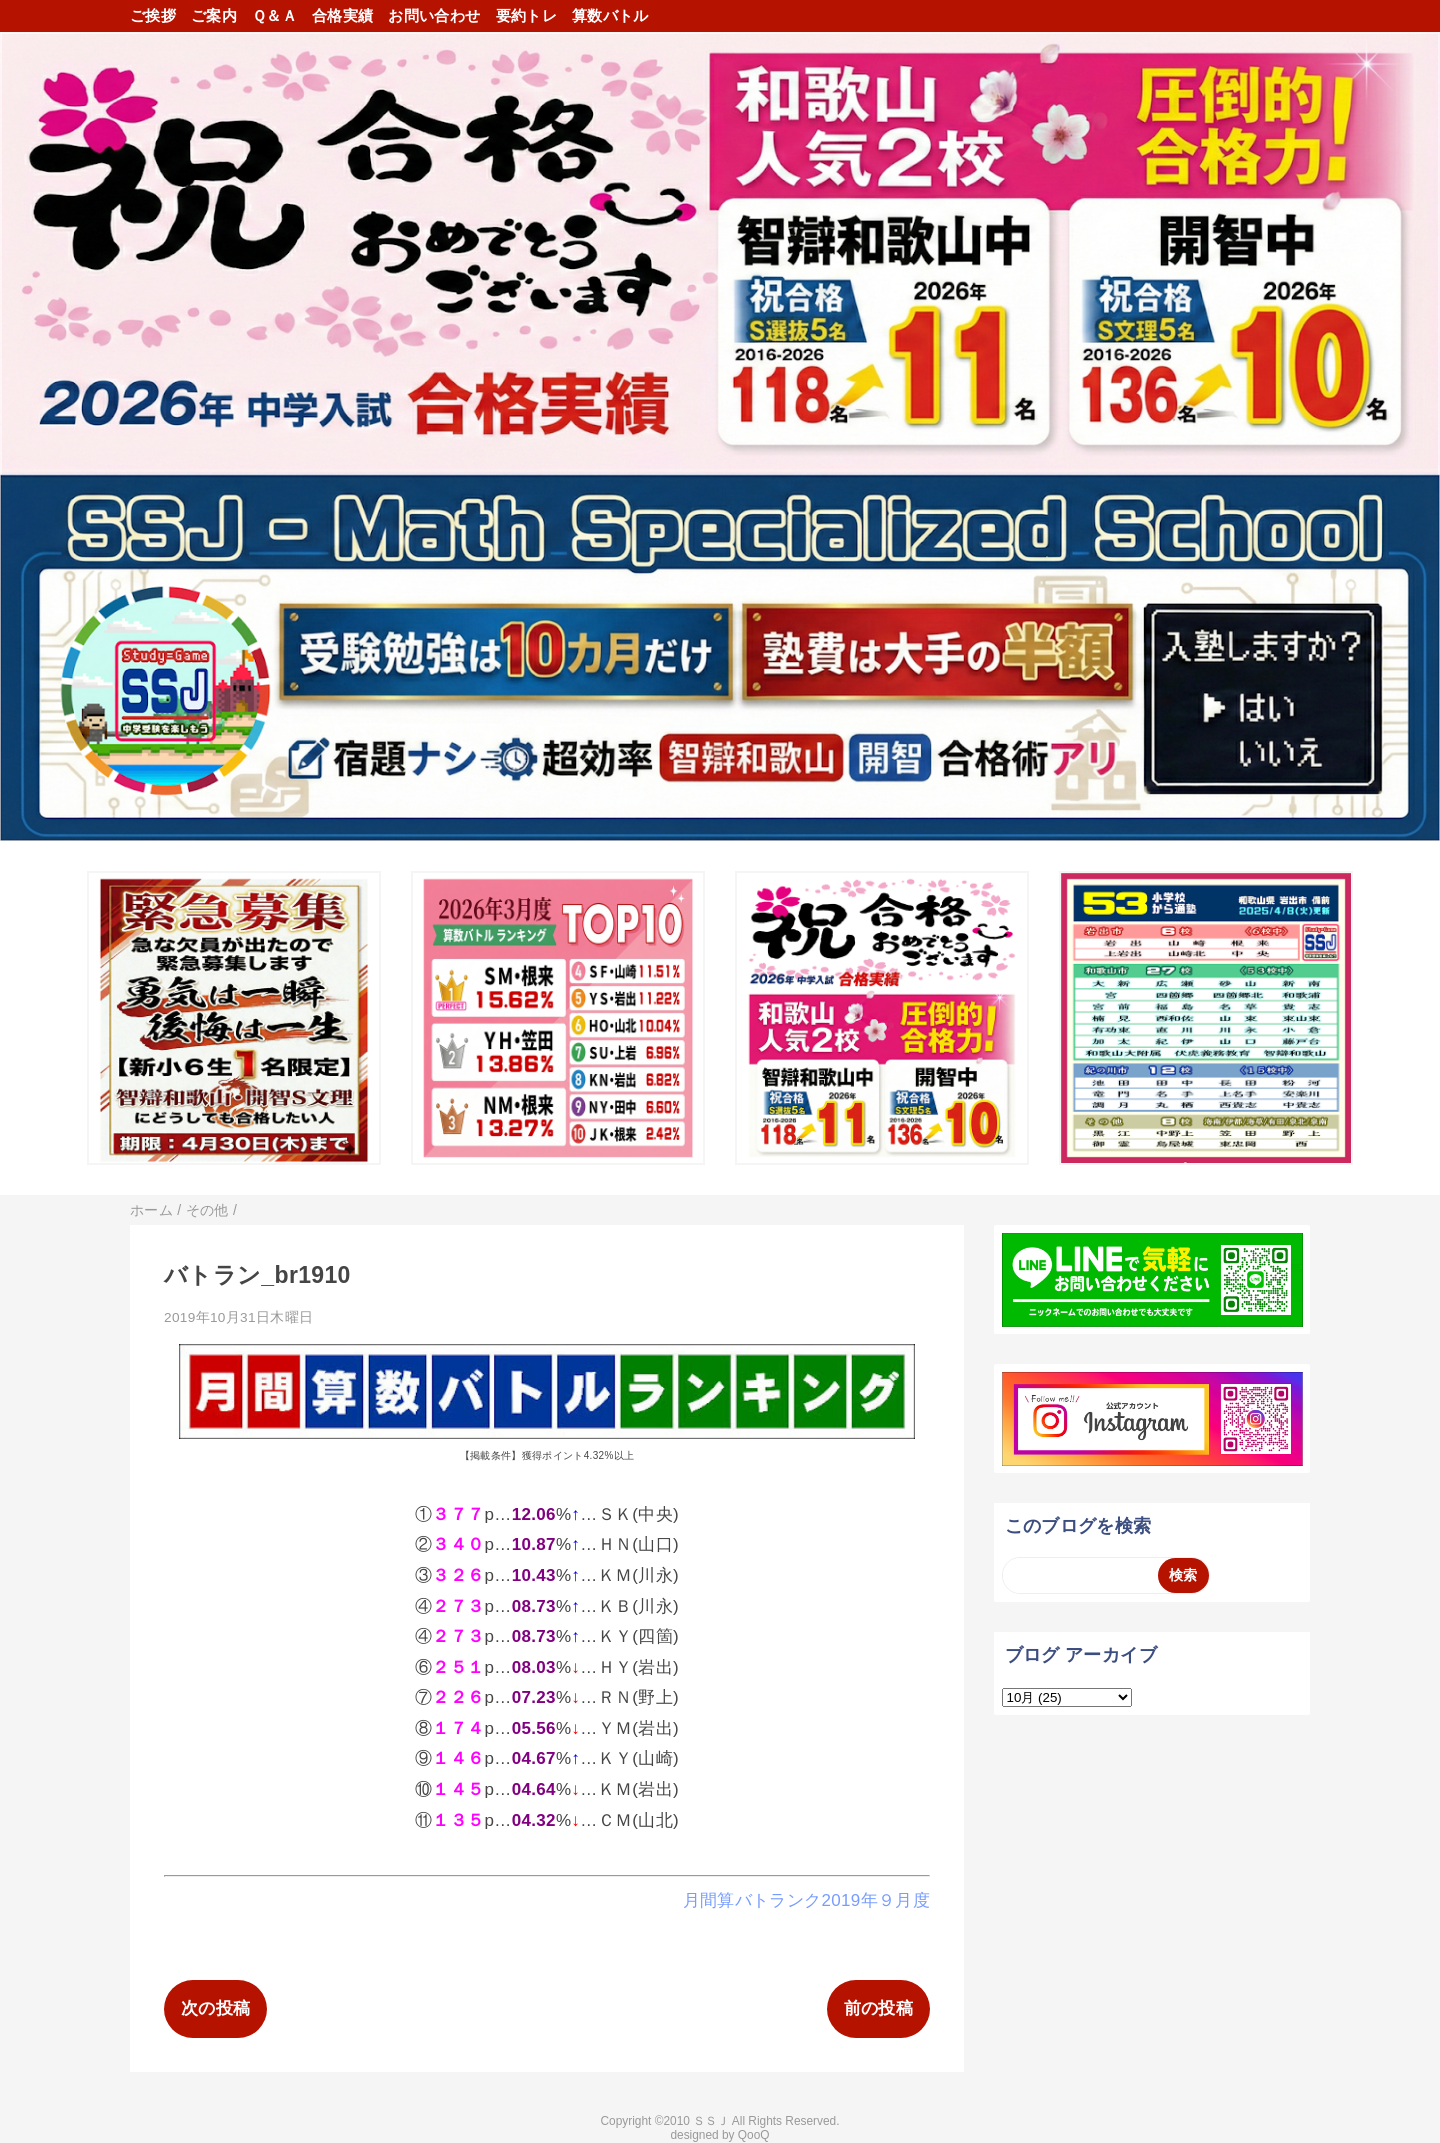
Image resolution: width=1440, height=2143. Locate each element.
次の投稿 (215, 2008)
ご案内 (214, 15)
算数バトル (610, 15)
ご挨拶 (153, 15)
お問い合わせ (434, 15)
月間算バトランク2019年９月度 (806, 1900)
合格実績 (342, 15)
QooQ (754, 2135)
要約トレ (526, 15)
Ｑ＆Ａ (274, 15)
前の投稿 (878, 2008)
